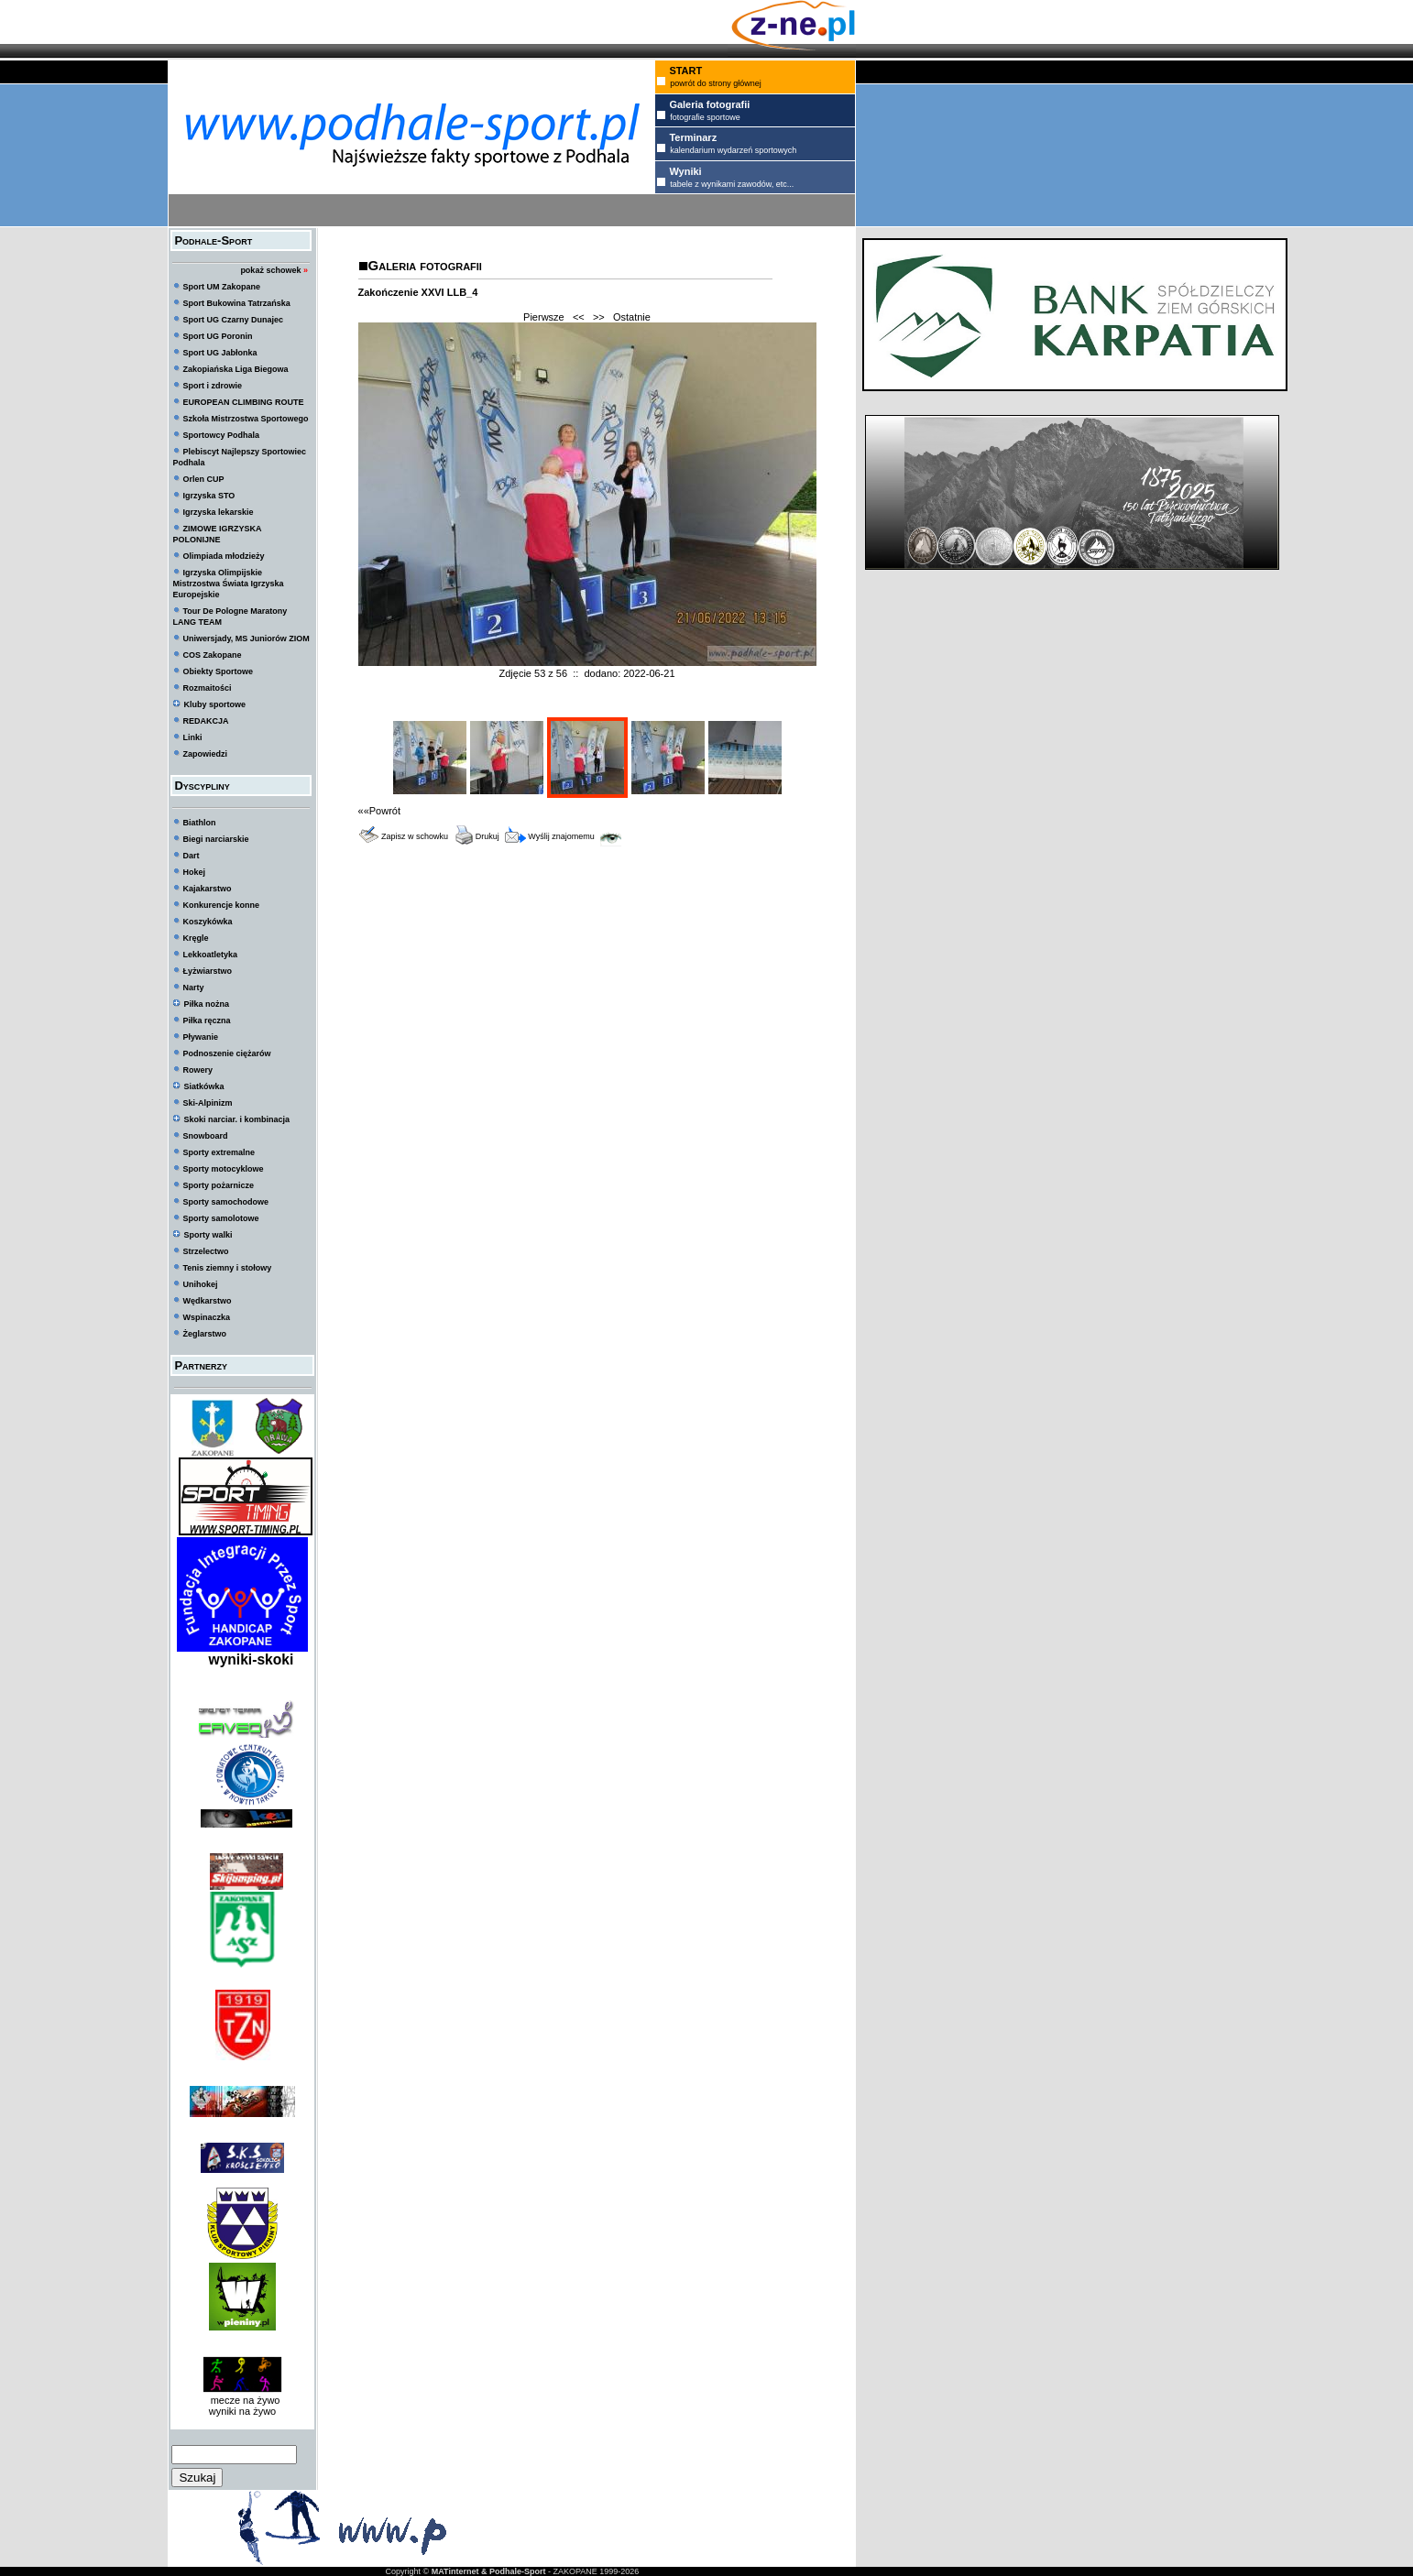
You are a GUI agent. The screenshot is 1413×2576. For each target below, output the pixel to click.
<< (579, 316)
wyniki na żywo (242, 2411)
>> (599, 316)
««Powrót (379, 810)
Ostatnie (632, 316)
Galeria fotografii (425, 265)
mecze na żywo (242, 2400)
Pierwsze (543, 316)
